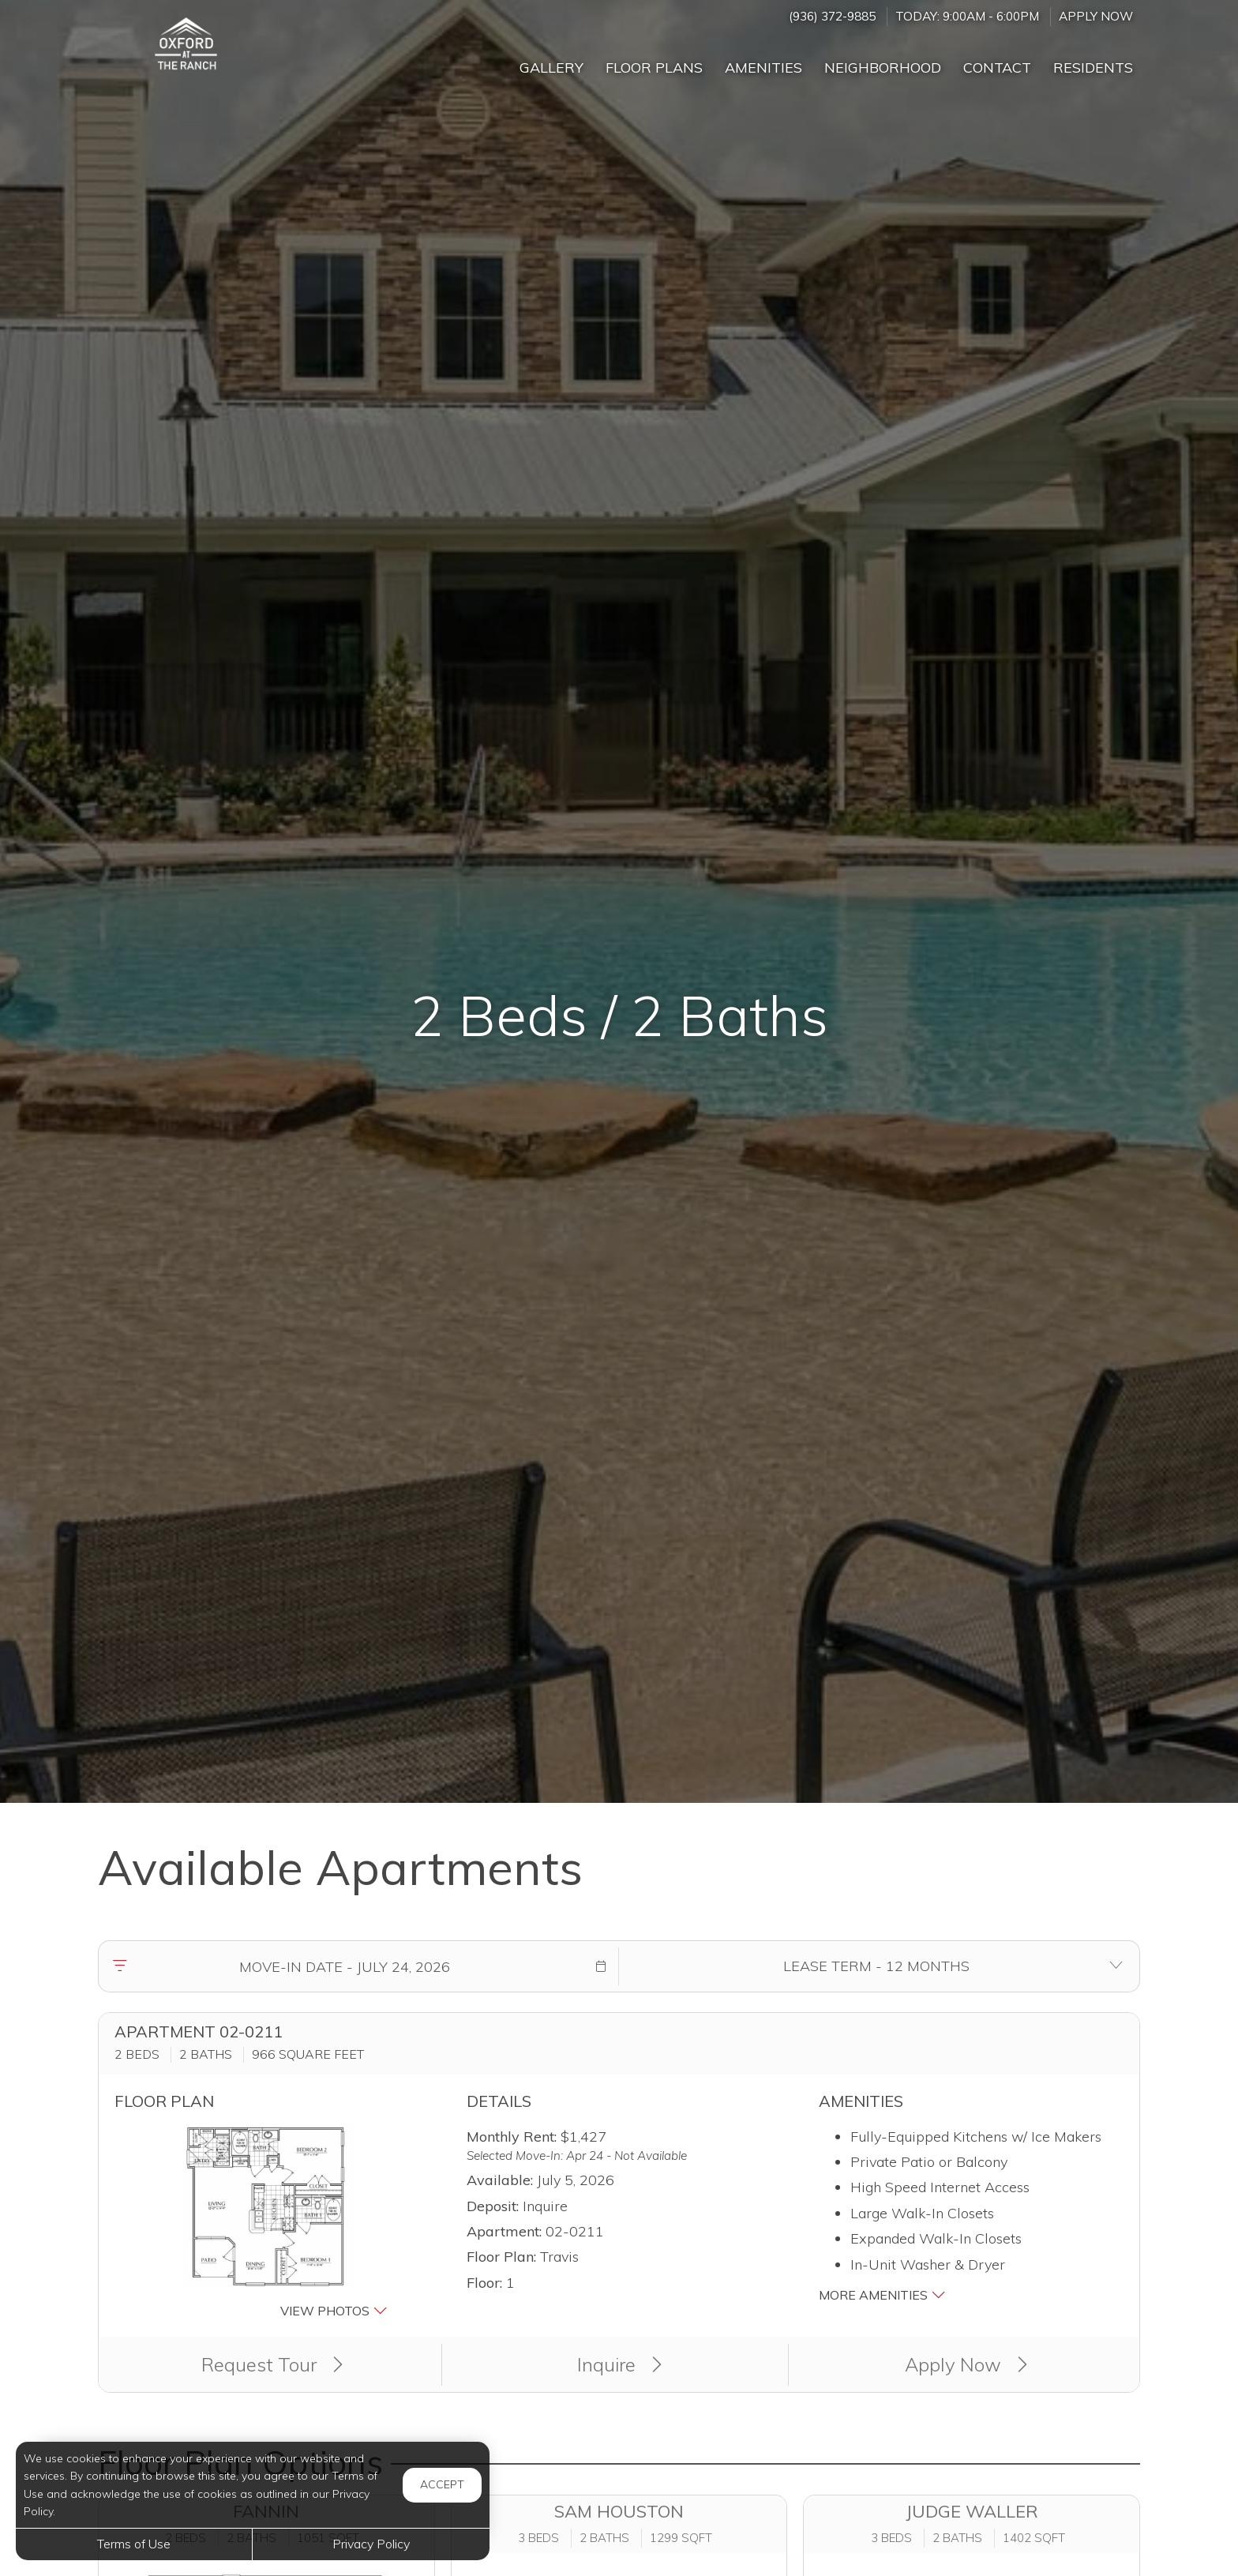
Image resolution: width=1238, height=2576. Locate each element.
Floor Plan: (501, 2256)
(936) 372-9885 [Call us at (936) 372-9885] (832, 16)
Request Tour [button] (272, 2364)
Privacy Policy (371, 2544)
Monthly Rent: (512, 2136)
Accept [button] (442, 2484)
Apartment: (504, 2231)
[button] (600, 1966)
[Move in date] (344, 1966)
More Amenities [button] (882, 2294)
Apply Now (1096, 16)
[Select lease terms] (876, 1966)
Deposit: (493, 2206)
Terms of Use (134, 2544)
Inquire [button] (619, 2364)
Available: (500, 2180)
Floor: (484, 2283)
